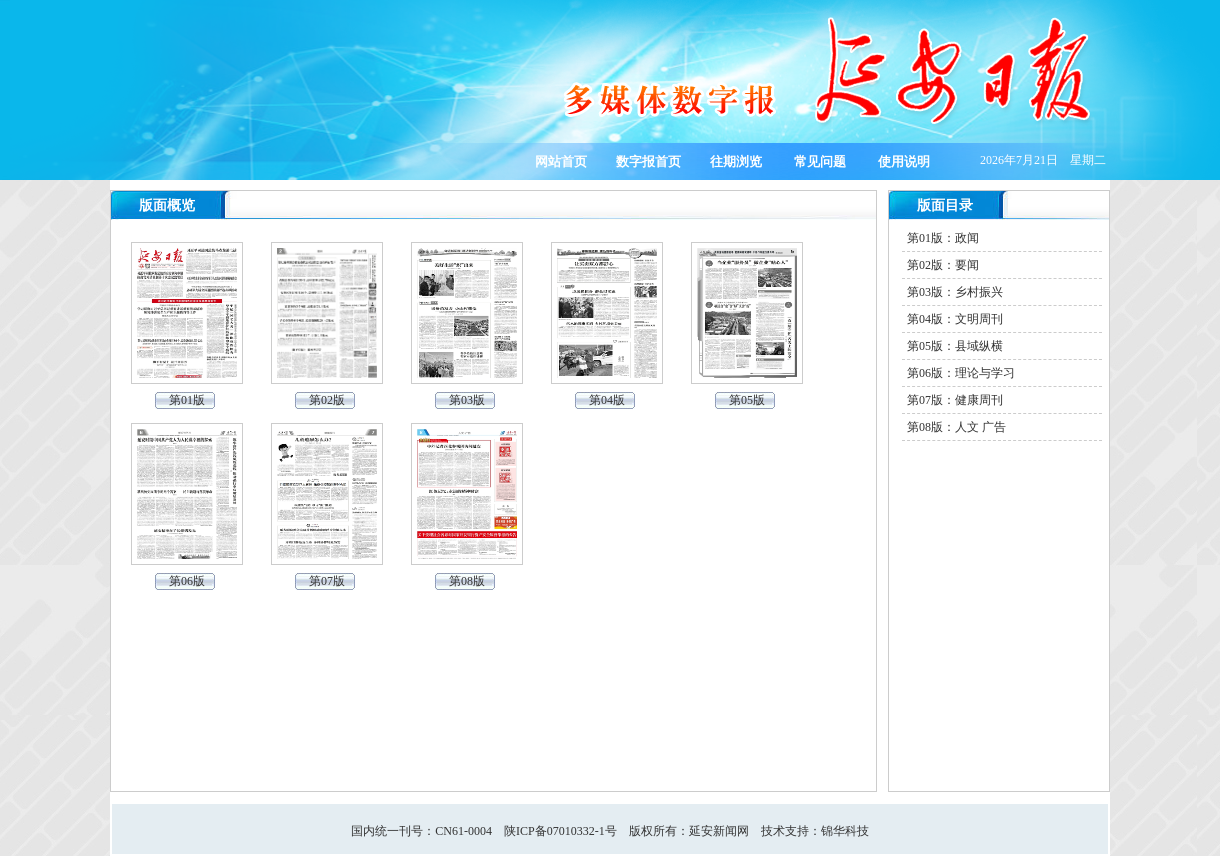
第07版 (327, 581)
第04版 (607, 400)
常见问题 (820, 161)
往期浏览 (736, 161)
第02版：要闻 (943, 265)
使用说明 (904, 161)
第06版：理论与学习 (961, 373)
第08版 (467, 581)
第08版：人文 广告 (956, 427)
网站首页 (561, 161)
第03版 (467, 400)
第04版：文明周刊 (955, 319)
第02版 (327, 400)
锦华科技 (845, 831)
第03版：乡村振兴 (955, 292)
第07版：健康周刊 (955, 400)
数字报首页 (648, 161)
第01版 (187, 400)
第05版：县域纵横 (955, 346)
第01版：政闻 (943, 238)
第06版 (187, 581)
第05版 (747, 400)
